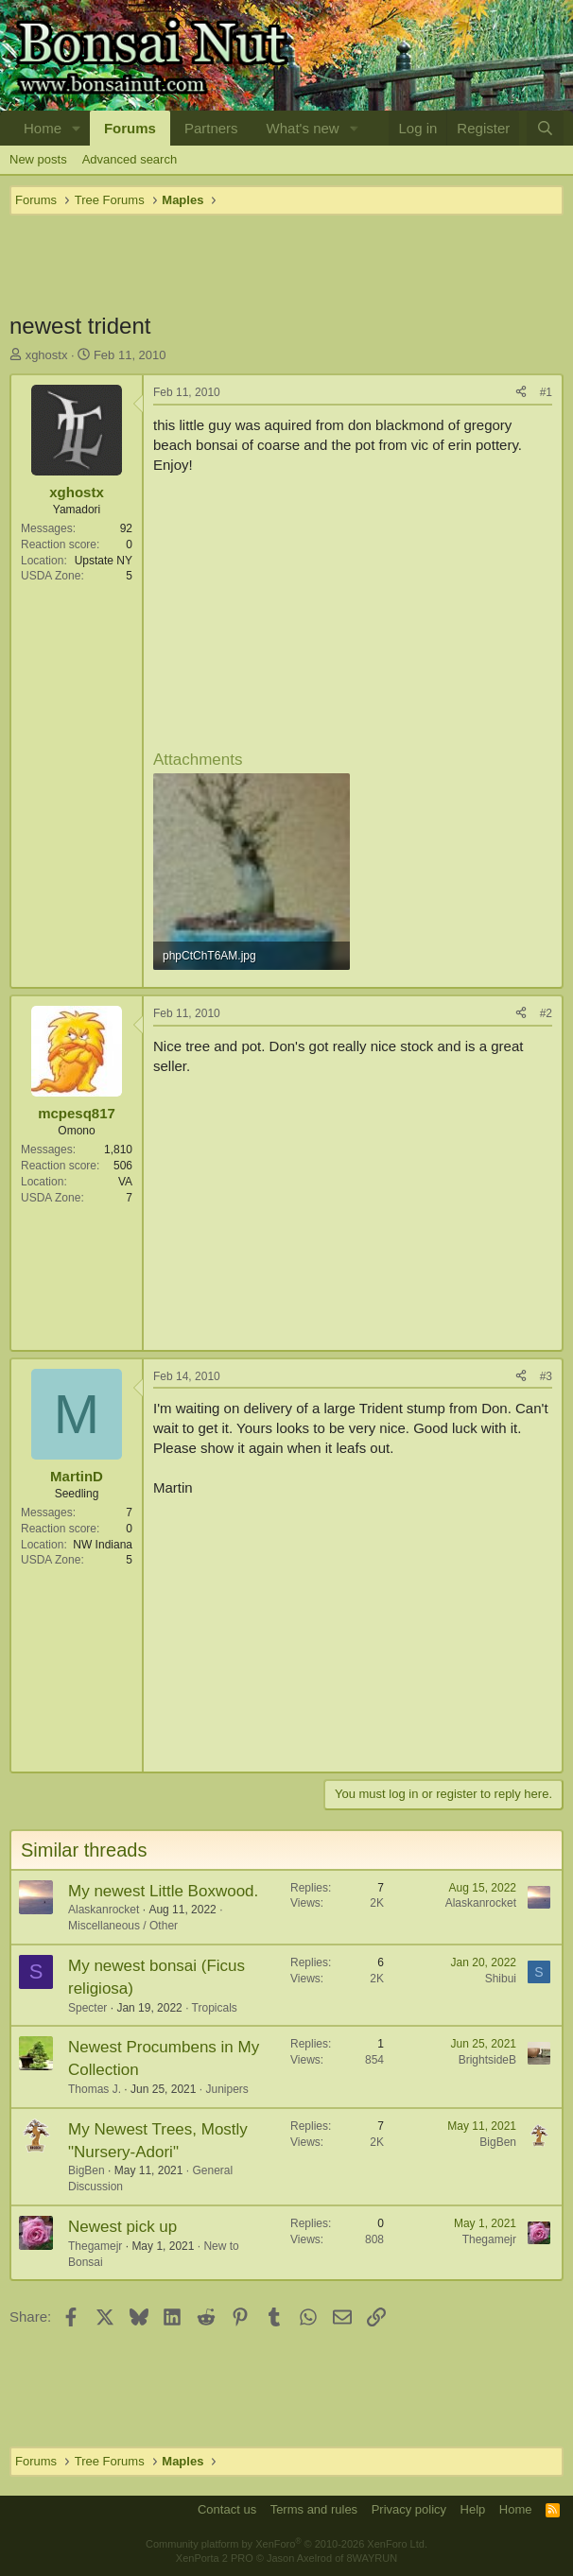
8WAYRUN (371, 2558)
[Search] (545, 128)
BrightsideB (487, 2059)
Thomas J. (94, 2089)
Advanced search (129, 159)
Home (42, 128)
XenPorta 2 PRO (214, 2558)
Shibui (500, 1978)
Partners (211, 128)
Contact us (227, 2509)
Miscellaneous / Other (123, 1925)
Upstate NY (103, 560)
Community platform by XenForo (286, 2544)
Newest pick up (122, 2227)
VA (125, 1181)
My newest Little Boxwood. (163, 1891)
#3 (546, 1376)
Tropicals (214, 2007)
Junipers (226, 2089)
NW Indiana (102, 1544)
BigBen (86, 2170)
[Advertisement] (286, 263)
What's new (303, 128)
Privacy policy (409, 2509)
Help (473, 2509)
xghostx (47, 355)
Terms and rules (313, 2509)
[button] (76, 128)
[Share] (521, 393)
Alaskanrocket (103, 1909)
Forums (130, 128)
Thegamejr (95, 2246)
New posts (38, 159)
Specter (87, 2007)
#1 (546, 392)
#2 (546, 1013)
